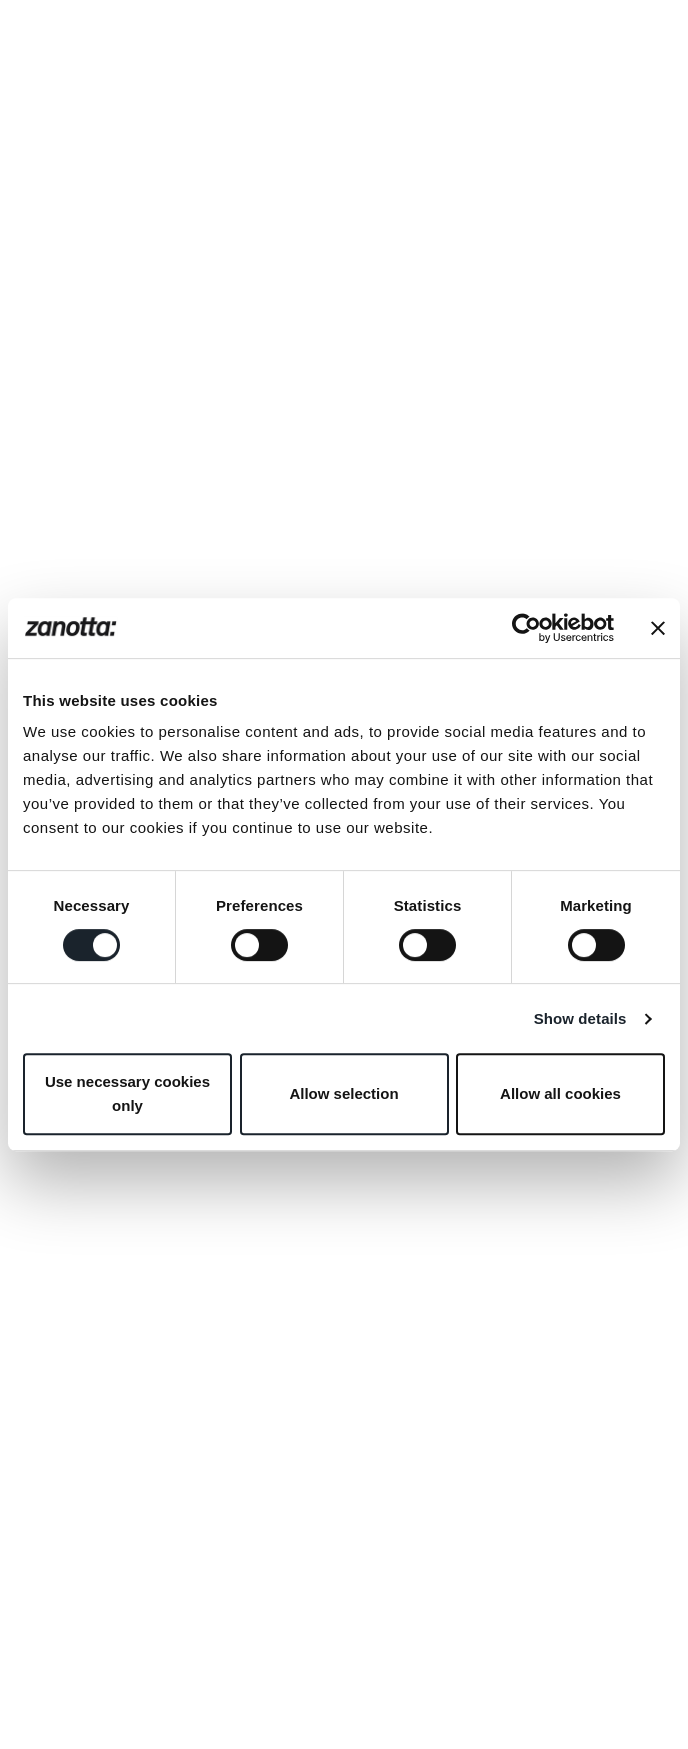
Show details (580, 1018)
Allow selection (343, 1093)
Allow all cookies (560, 1093)
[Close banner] (658, 628)
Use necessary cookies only (127, 1093)
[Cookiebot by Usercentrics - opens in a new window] (526, 628)
